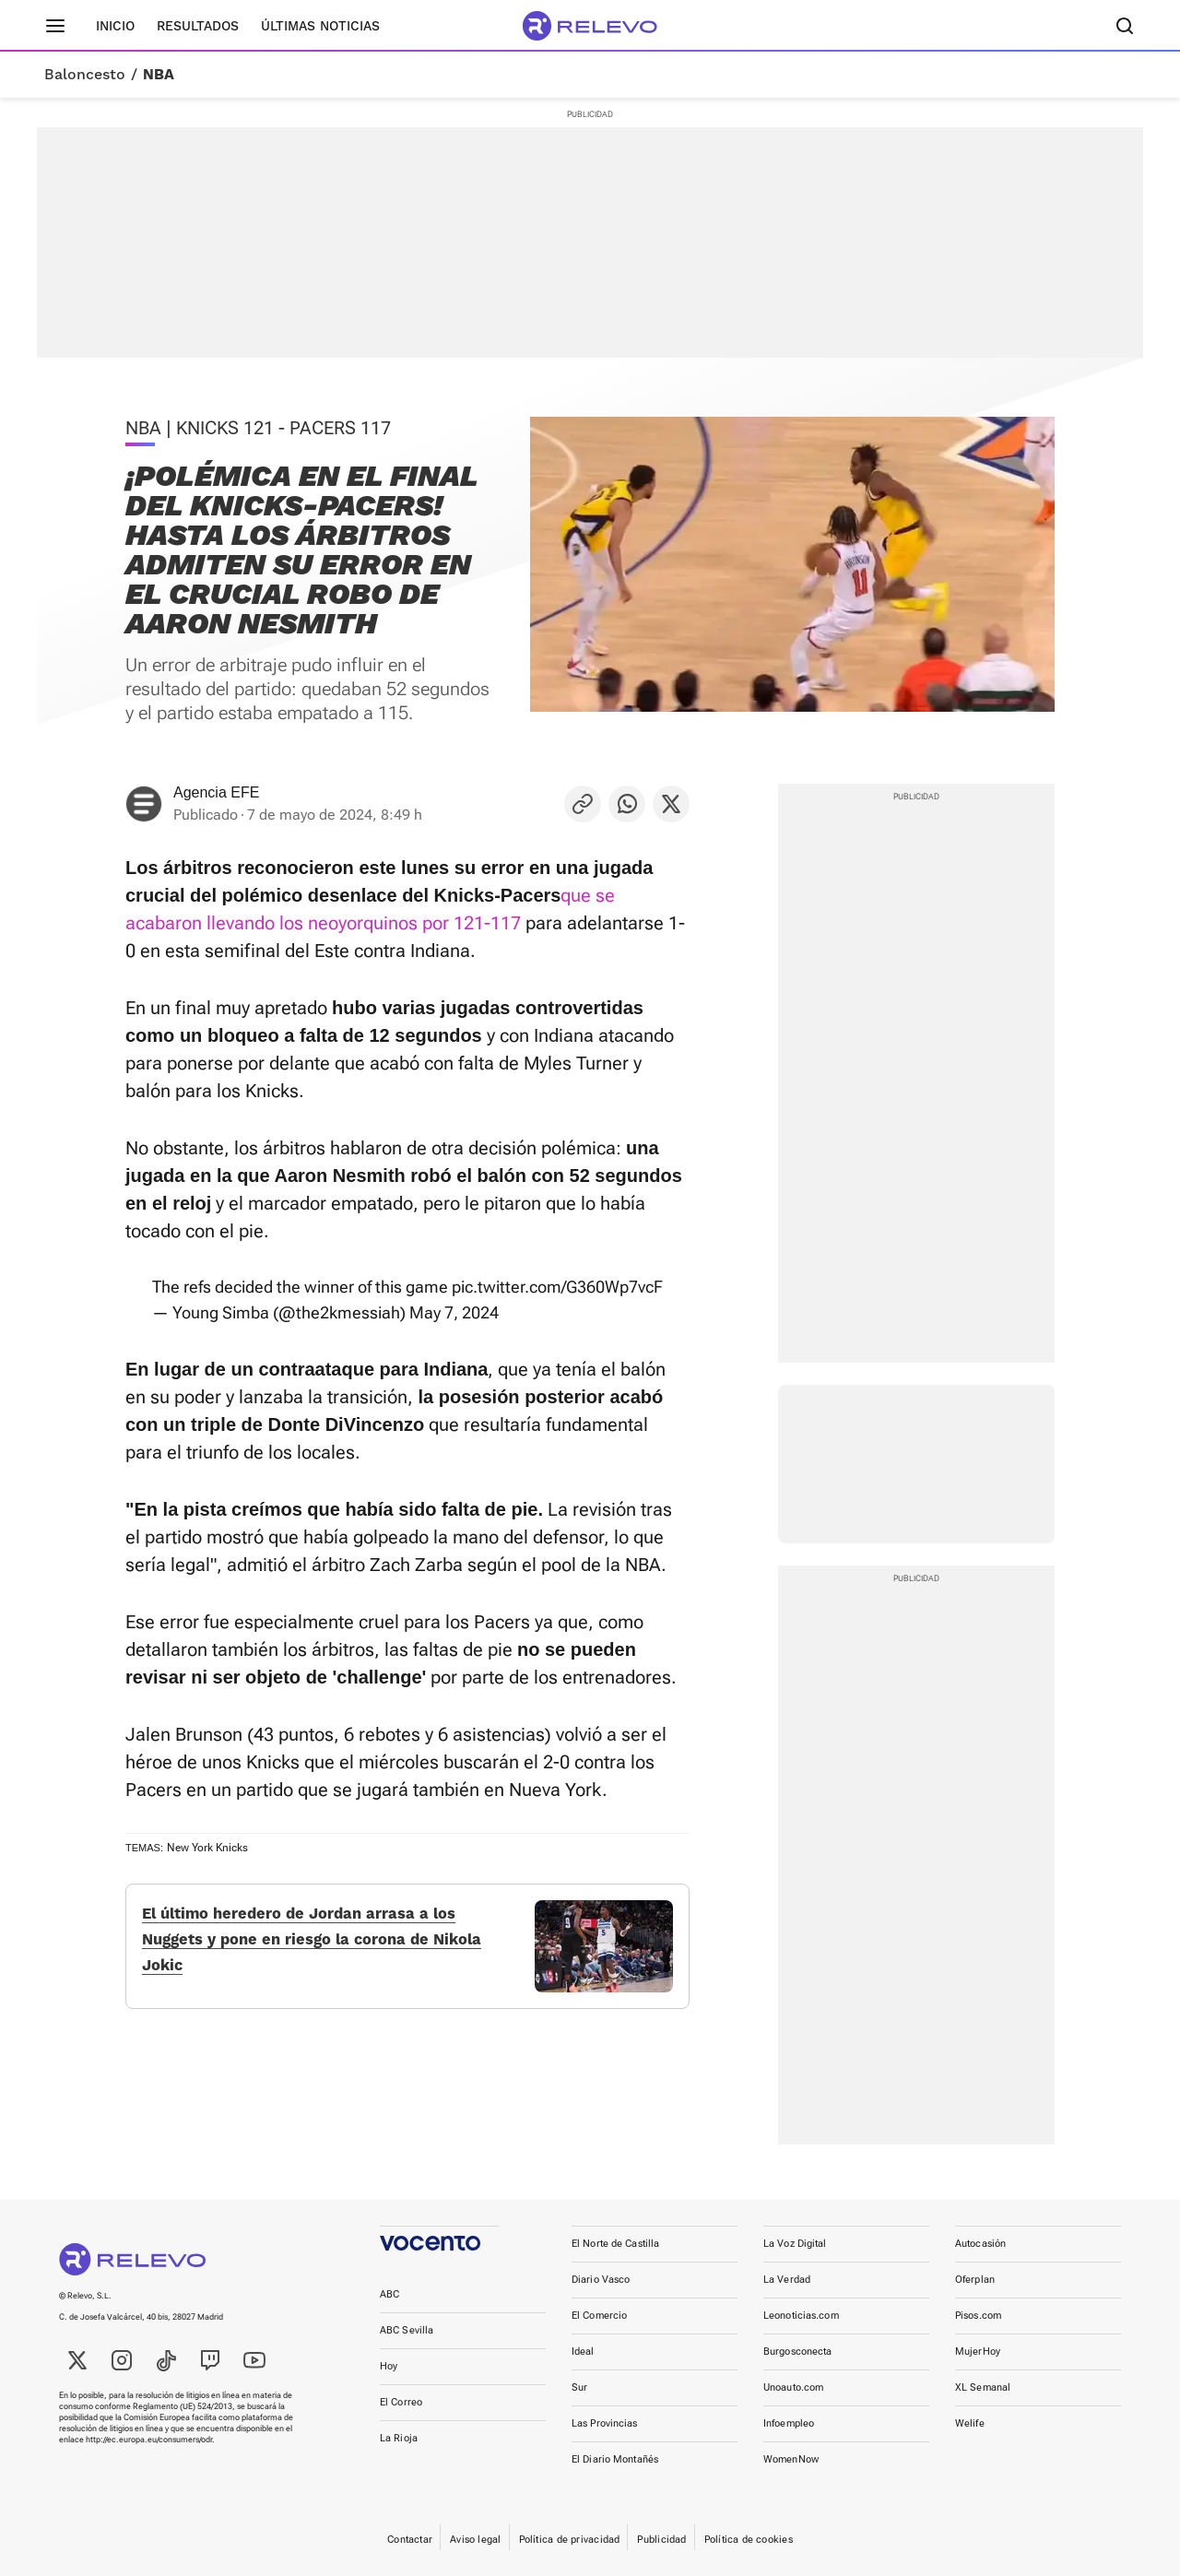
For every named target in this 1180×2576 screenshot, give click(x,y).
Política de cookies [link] (748, 2540)
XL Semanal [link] (982, 2387)
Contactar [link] (409, 2540)
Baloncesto (84, 74)
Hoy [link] (388, 2366)
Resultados (198, 25)
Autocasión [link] (980, 2244)
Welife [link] (970, 2423)
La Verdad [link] (786, 2280)
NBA (158, 74)
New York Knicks (207, 1847)
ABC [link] (389, 2294)
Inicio (115, 25)
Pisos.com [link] (978, 2316)
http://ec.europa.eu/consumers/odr (149, 2439)
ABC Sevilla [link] (406, 2330)
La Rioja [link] (399, 2438)
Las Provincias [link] (605, 2423)
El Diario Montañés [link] (615, 2459)
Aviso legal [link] (475, 2540)
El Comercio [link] (599, 2316)
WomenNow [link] (791, 2459)
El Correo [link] (401, 2402)
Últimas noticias (320, 25)
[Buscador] (1124, 25)
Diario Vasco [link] (601, 2280)
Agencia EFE (216, 792)
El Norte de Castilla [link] (615, 2244)
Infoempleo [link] (788, 2423)
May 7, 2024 (454, 1312)
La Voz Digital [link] (795, 2244)
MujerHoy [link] (977, 2351)
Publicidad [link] (661, 2540)
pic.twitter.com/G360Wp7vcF (557, 1286)
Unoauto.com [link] (793, 2387)
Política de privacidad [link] (569, 2540)
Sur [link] (579, 2387)
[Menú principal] (55, 25)
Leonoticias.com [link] (801, 2316)
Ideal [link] (583, 2351)
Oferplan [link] (975, 2280)
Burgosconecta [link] (797, 2351)
